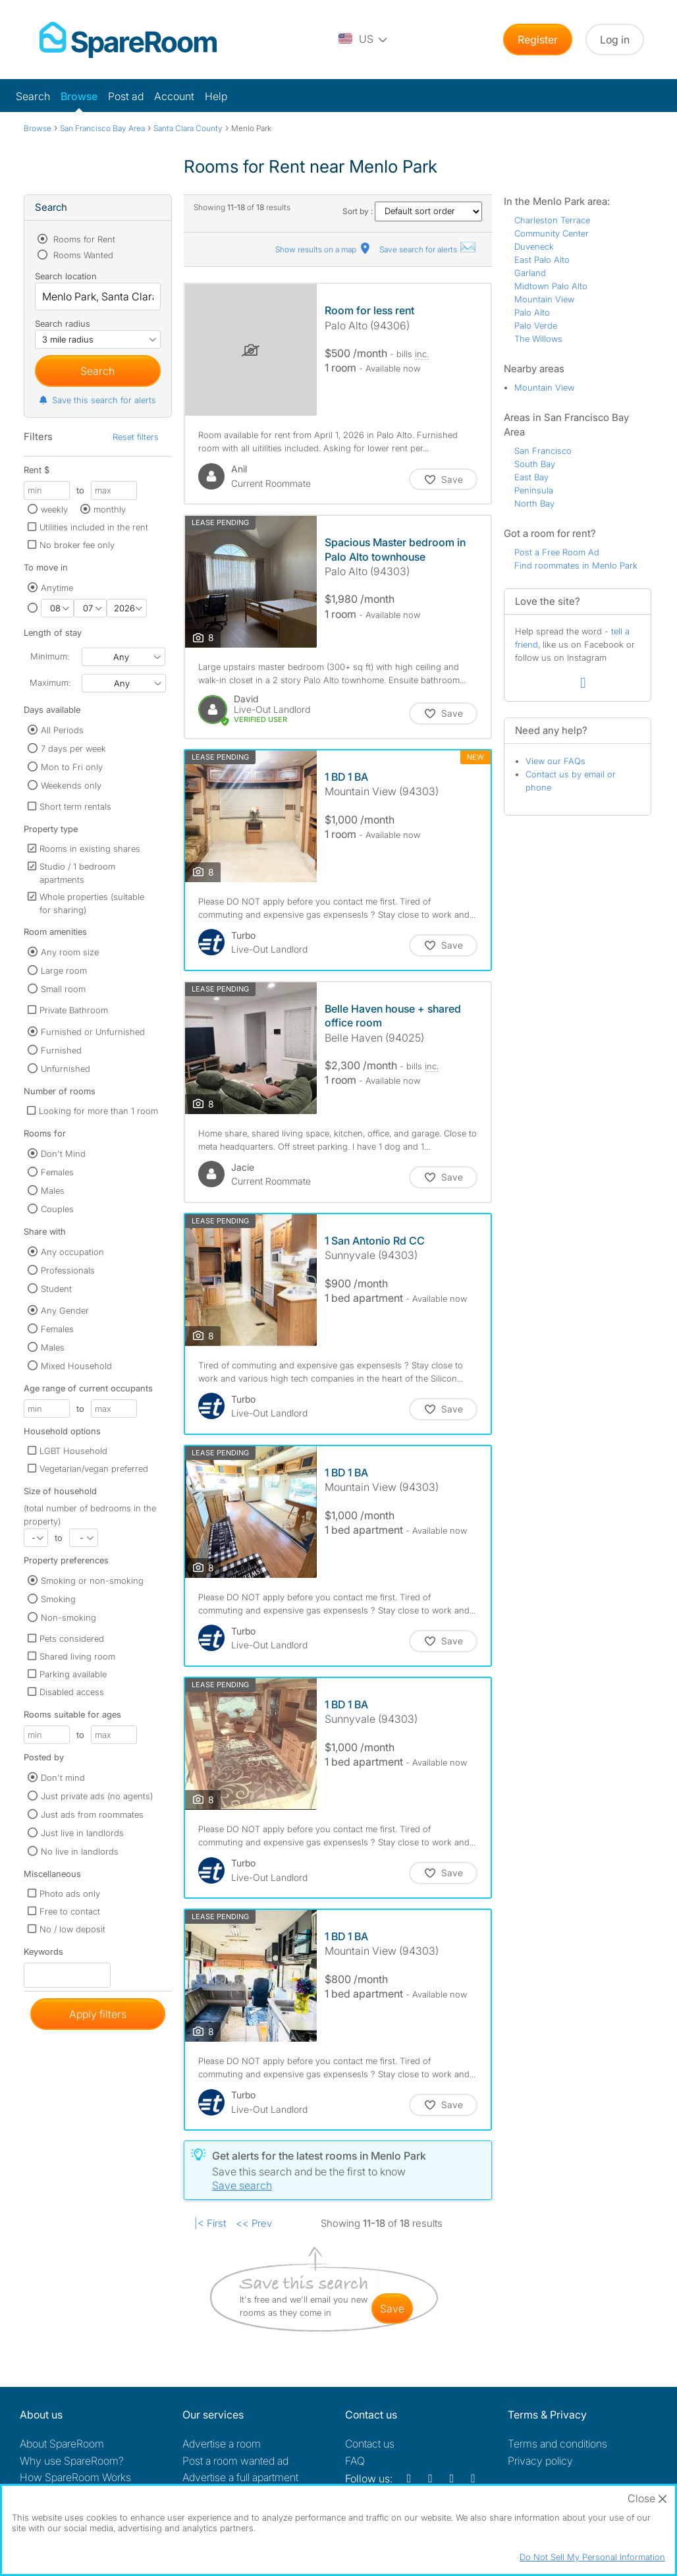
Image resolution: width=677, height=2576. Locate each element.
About (62, 2443)
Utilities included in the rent (94, 527)
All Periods (62, 730)
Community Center (551, 233)
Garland (530, 272)
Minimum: (49, 656)
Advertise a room (221, 2443)
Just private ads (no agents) (97, 1796)
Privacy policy (540, 2460)
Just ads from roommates (92, 1814)
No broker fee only (77, 545)
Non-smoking (68, 1617)
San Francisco (543, 450)
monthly (110, 509)
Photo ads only (70, 1893)
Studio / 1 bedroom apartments (77, 873)
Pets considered (72, 1638)
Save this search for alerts (97, 400)
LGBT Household (73, 1450)
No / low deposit (72, 1929)
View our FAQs (555, 761)
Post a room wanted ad (235, 2460)
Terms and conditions (557, 2443)
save (392, 2308)
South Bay (534, 464)
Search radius (62, 323)
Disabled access (72, 1692)
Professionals (68, 1270)
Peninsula (533, 490)
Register (538, 39)
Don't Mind (63, 1153)
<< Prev (254, 2223)
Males (53, 1190)
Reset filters (136, 437)
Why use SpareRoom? (72, 2460)
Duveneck (534, 246)
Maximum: (50, 682)
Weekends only (71, 785)
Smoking (58, 1599)
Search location (66, 276)
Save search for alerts (428, 249)
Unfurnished (65, 1068)
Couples (57, 1209)
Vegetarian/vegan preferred (94, 1468)
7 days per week (73, 748)
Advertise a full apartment (240, 2477)
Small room (63, 989)
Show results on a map (323, 249)
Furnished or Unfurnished (93, 1031)
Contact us (369, 2443)
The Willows (538, 338)
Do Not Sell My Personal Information (592, 2557)
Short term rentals (75, 806)
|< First (210, 2223)
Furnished (61, 1050)
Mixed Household (76, 1365)
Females (57, 1172)
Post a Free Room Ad (556, 552)
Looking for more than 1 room (98, 1111)
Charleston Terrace (552, 220)
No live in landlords (80, 1851)
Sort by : (412, 211)
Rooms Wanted (82, 255)
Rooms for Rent (83, 239)
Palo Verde (535, 325)
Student (56, 1288)
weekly (54, 509)
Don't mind (63, 1777)
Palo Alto (532, 312)
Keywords (43, 1954)
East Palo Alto (542, 259)
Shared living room (77, 1656)
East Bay (531, 477)
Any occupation (72, 1251)
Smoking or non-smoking (92, 1580)
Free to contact (70, 1911)
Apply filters (97, 2014)
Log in (615, 39)
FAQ (355, 2460)
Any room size (70, 952)
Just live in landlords (82, 1833)
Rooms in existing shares (90, 848)
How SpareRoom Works (75, 2477)
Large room (64, 970)
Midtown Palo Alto (550, 286)
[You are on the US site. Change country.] (363, 39)
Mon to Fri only (72, 767)
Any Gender (65, 1310)
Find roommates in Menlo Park (575, 565)
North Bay (534, 503)
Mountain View (544, 299)
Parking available (73, 1674)
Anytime (57, 587)
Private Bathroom (74, 1010)
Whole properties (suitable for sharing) (92, 903)
